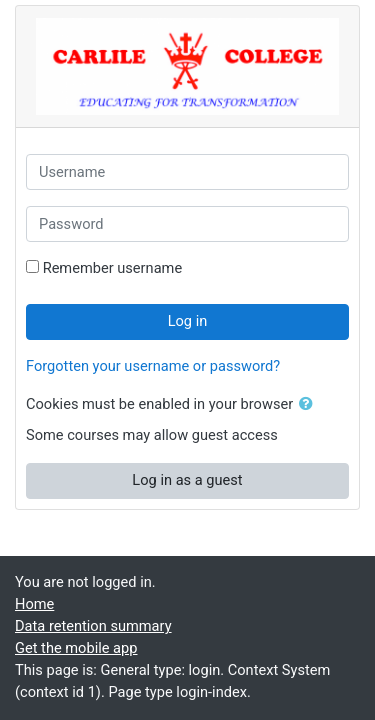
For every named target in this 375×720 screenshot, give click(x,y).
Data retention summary (93, 626)
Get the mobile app (76, 648)
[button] (310, 405)
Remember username (113, 268)
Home (34, 604)
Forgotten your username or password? (153, 366)
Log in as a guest (187, 480)
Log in (188, 321)
